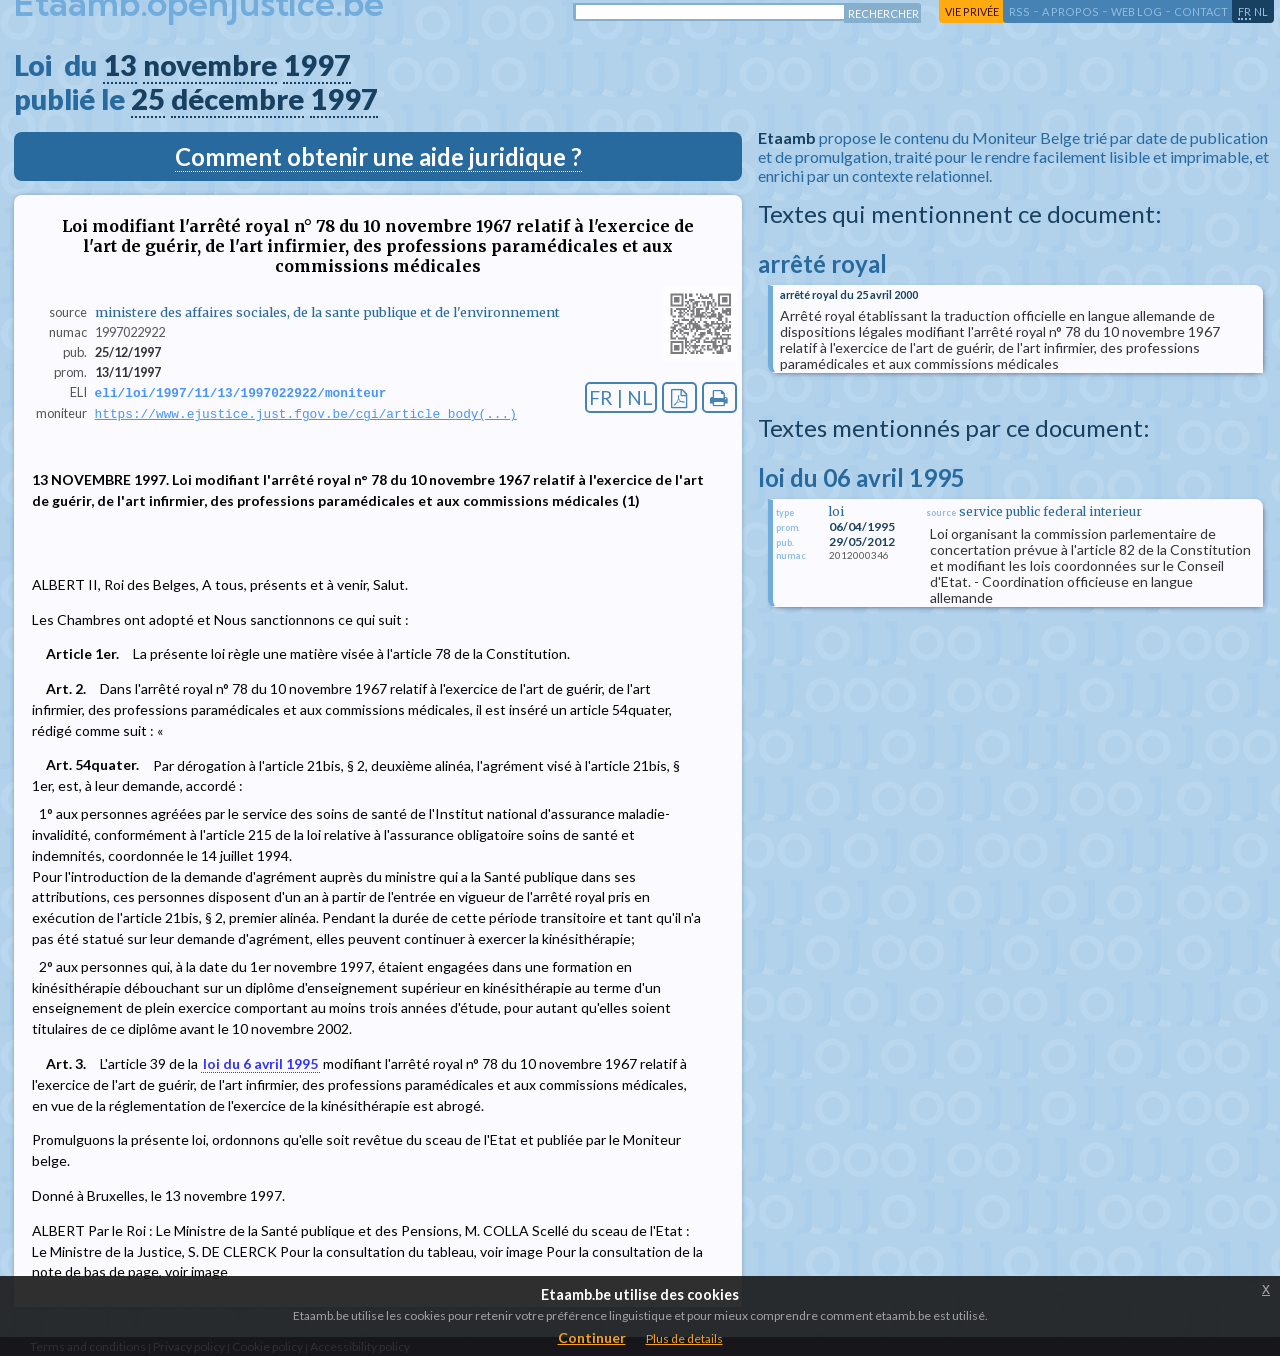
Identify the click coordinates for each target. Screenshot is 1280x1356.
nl (1261, 11)
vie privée (972, 11)
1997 (317, 65)
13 (120, 65)
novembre (210, 65)
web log (1136, 11)
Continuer (592, 1337)
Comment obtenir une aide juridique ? (378, 156)
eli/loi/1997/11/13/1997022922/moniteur (241, 393)
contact (1201, 11)
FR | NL (621, 397)
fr (1244, 11)
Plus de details (684, 1338)
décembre (237, 99)
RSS (1019, 11)
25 (148, 99)
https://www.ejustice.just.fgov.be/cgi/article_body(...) (306, 415)
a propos (1070, 11)
